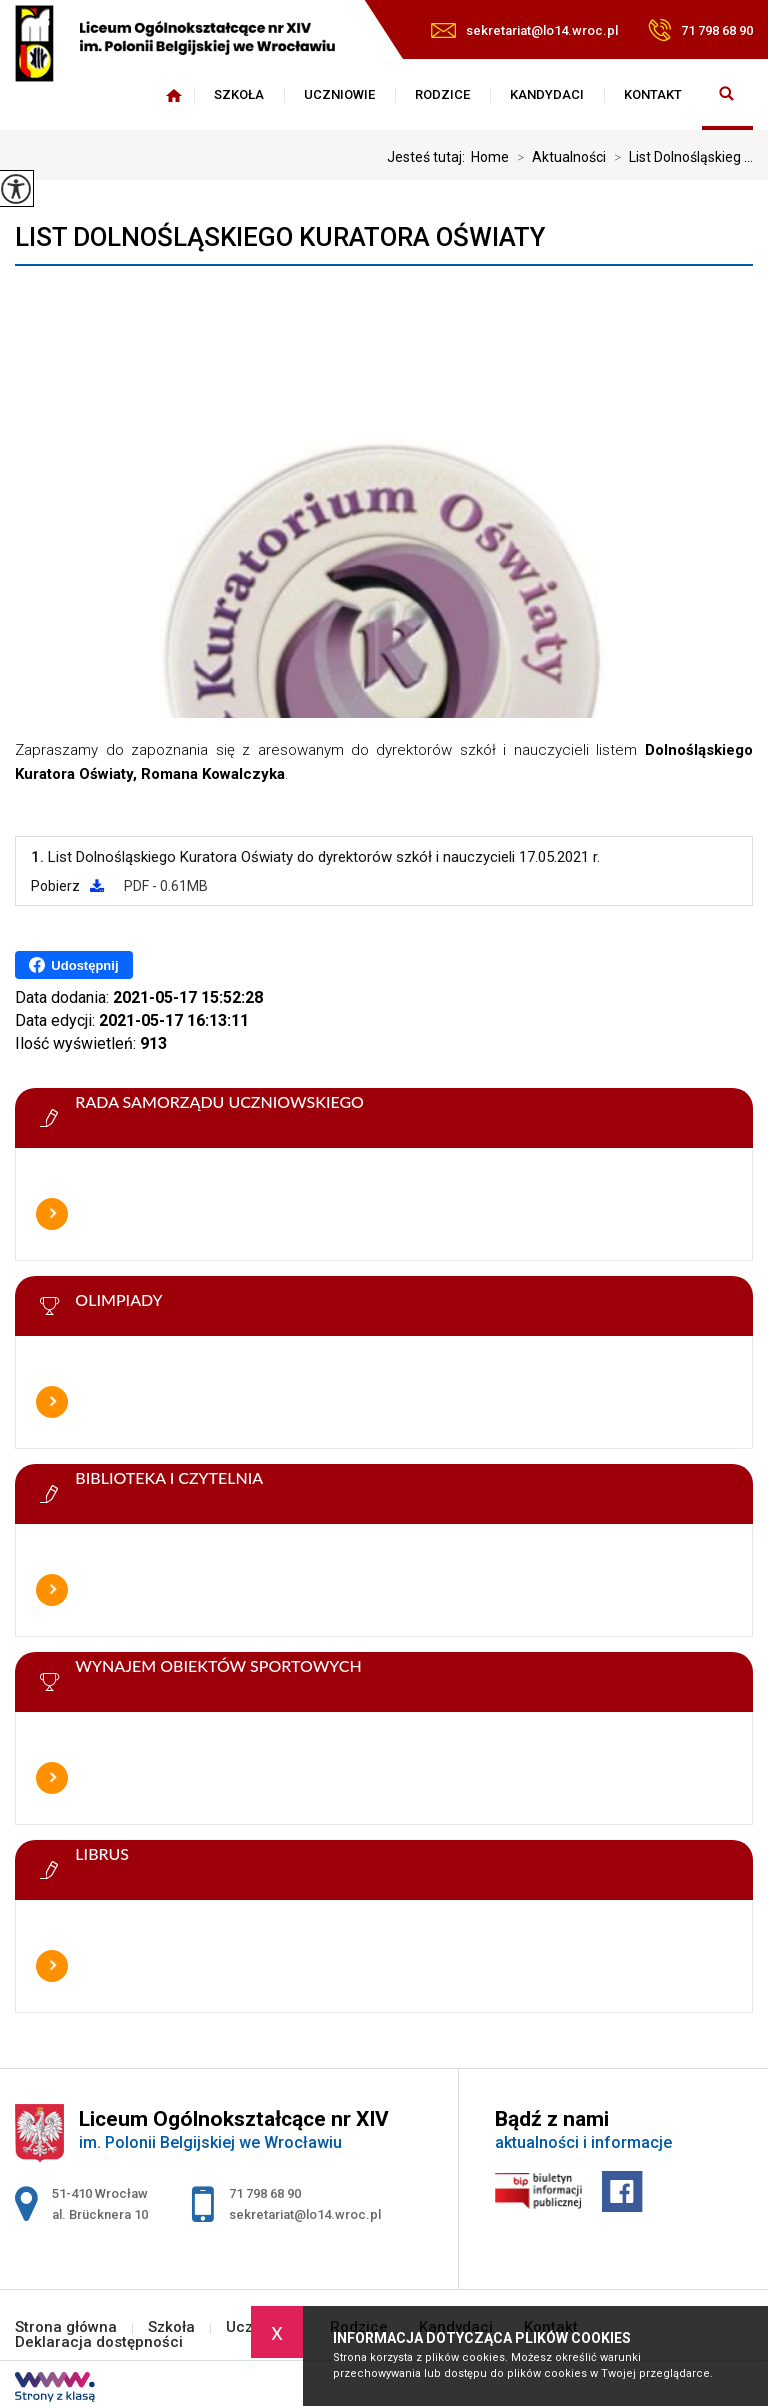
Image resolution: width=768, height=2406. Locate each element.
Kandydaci (547, 94)
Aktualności (557, 157)
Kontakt (653, 94)
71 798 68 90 (700, 30)
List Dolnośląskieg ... (679, 157)
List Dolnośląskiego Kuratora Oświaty (280, 237)
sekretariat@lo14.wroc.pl (524, 30)
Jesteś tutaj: (429, 157)
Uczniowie (339, 94)
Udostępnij (73, 965)
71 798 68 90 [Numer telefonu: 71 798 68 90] (265, 2193)
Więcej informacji (52, 1214)
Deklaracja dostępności (99, 2342)
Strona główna (174, 95)
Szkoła (239, 94)
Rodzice (442, 94)
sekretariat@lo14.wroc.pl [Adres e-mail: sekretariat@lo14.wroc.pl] (305, 2214)
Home (490, 157)
